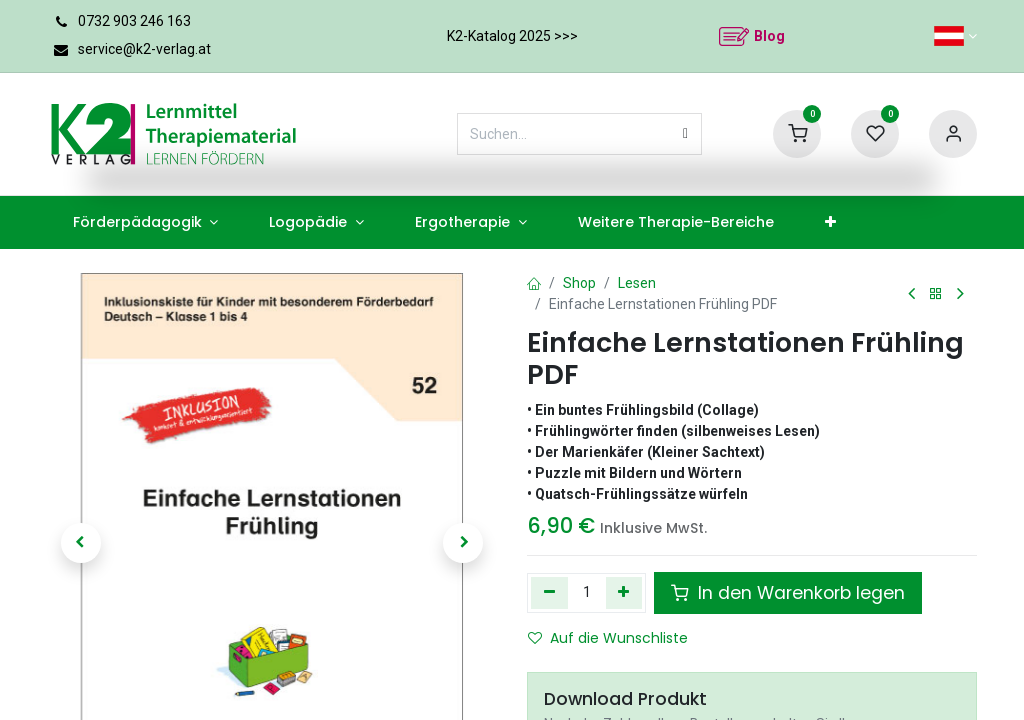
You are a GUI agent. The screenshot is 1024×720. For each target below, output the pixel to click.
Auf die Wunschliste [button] (608, 638)
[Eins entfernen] (549, 593)
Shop (579, 283)
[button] (81, 543)
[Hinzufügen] (624, 593)
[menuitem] (145, 222)
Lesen (637, 283)
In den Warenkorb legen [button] (788, 593)
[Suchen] (685, 134)
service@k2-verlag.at (144, 49)
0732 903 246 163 (134, 21)
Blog (769, 36)
